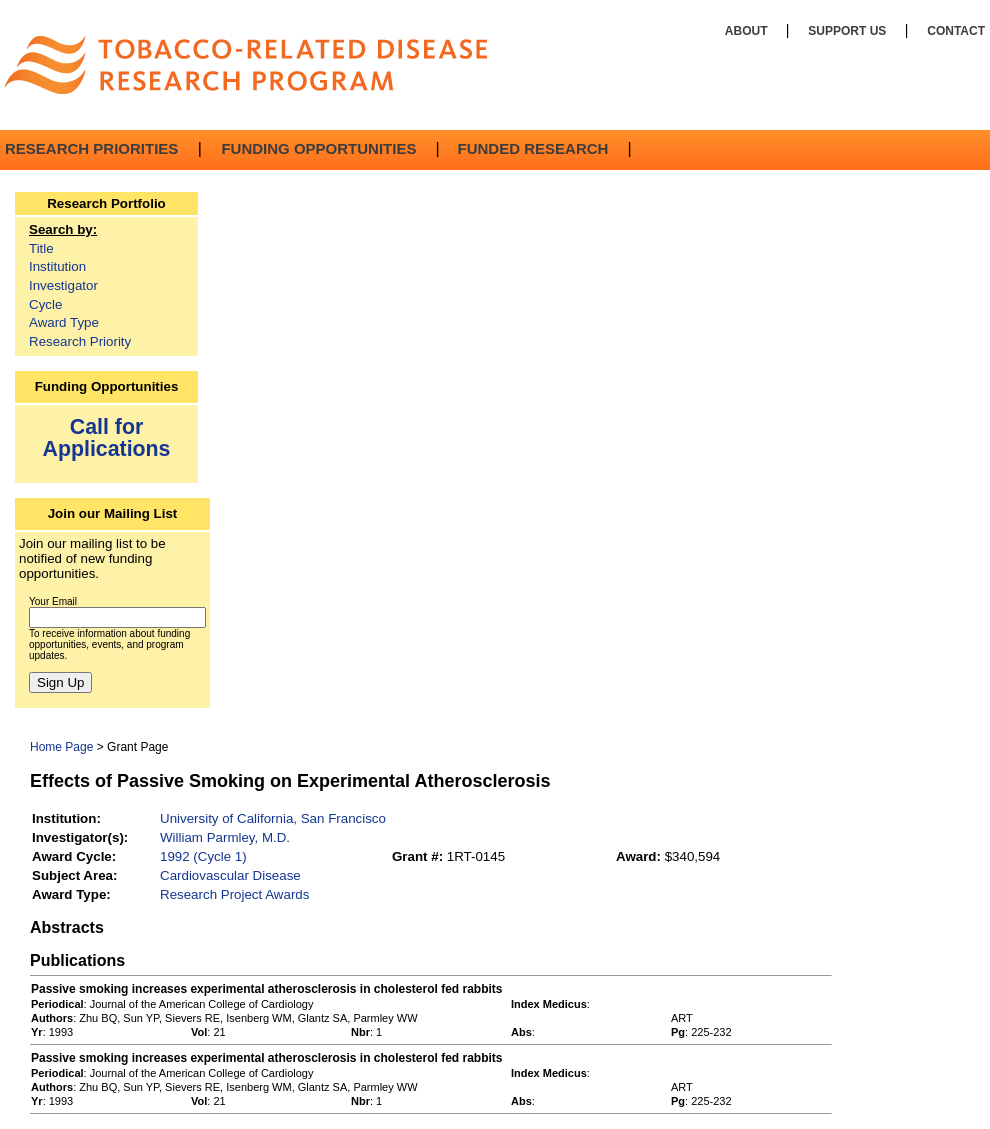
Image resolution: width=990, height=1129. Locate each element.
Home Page (61, 747)
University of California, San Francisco (273, 818)
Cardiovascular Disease (230, 875)
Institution (57, 266)
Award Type (64, 322)
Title (41, 248)
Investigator (63, 285)
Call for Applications (107, 437)
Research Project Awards (234, 894)
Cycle (45, 304)
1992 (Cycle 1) (203, 856)
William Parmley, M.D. (225, 837)
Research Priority (80, 341)
